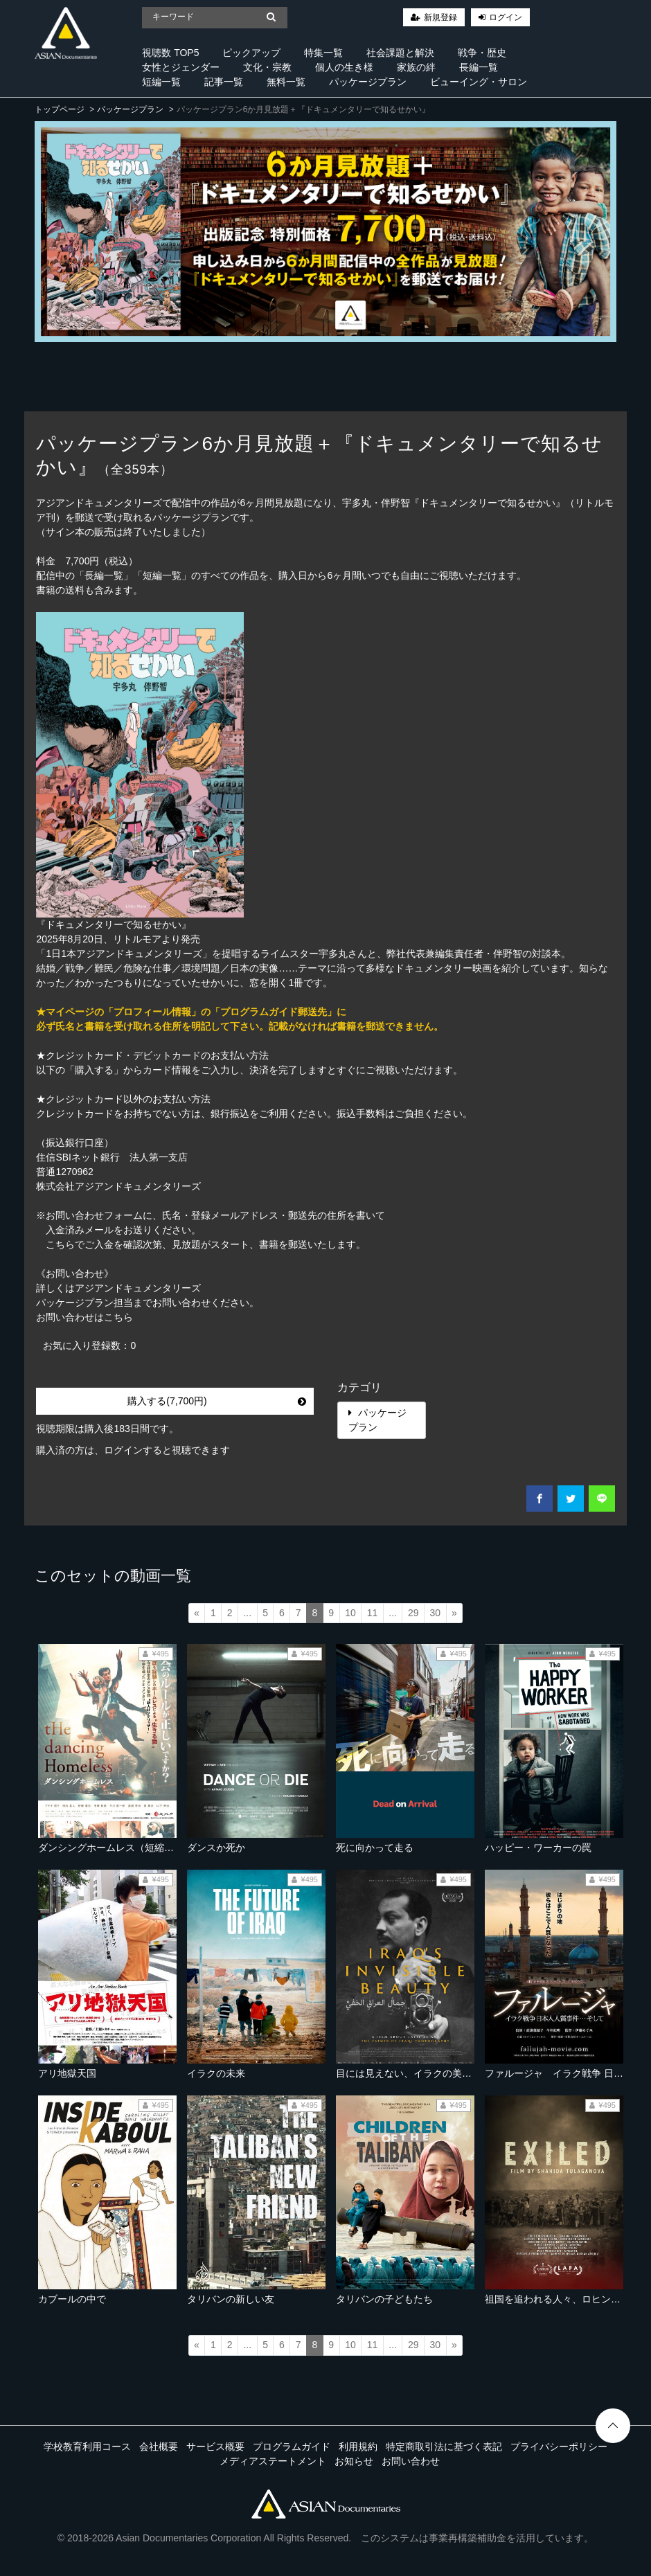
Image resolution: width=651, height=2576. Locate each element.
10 (350, 1612)
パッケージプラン (368, 81)
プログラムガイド (291, 2446)
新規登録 (440, 17)
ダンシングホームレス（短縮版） (111, 1847)
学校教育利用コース (87, 2446)
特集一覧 (323, 52)
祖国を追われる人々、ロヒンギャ (557, 2299)
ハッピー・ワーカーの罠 (538, 1847)
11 (372, 1612)
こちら (118, 1317)
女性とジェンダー (181, 67)
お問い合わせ (411, 2461)
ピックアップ (251, 52)
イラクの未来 (216, 2073)
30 (435, 1612)
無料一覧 (286, 81)
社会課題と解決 (400, 52)
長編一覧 (478, 67)
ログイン (505, 17)
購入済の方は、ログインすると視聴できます (133, 1450)
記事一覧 (223, 81)
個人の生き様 (344, 67)
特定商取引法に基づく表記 (444, 2446)
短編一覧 (161, 81)
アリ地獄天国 (67, 2073)
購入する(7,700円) (216, 1400)
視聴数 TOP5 (170, 52)
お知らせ (354, 2461)
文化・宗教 (267, 67)
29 (413, 1612)
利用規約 (358, 2446)
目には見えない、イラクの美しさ (408, 2073)
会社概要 (158, 2446)
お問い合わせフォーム (94, 1215)
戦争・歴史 (482, 52)
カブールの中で (72, 2299)
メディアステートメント (273, 2461)
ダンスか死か (216, 1847)
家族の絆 (416, 67)
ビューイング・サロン (478, 81)
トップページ (59, 109)
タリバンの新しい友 (230, 2299)
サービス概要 (215, 2446)
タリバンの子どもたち (384, 2299)
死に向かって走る (374, 1847)
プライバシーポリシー (558, 2446)
